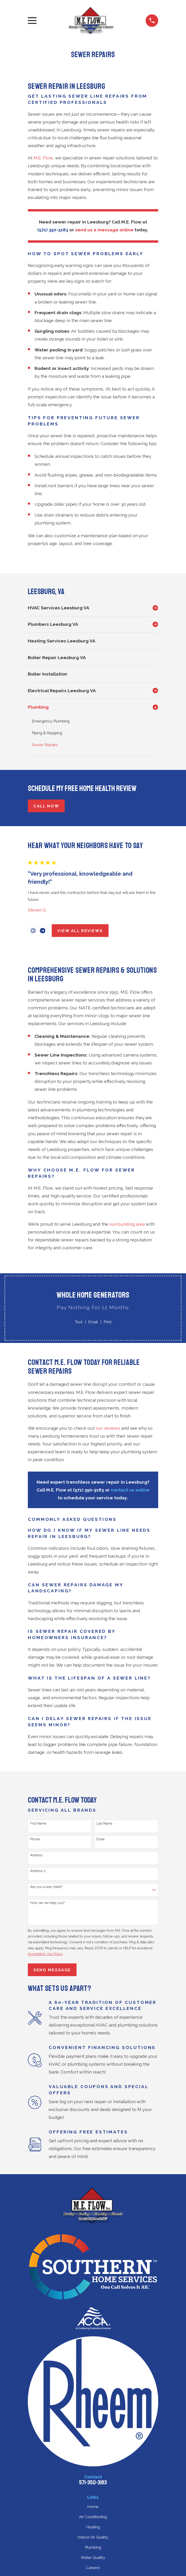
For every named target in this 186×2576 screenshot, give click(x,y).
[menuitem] (89, 608)
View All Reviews (80, 930)
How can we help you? (47, 1903)
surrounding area (127, 1224)
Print (108, 1322)
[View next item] (42, 930)
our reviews (108, 1428)
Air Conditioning (93, 2516)
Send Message (52, 1970)
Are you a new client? (46, 1887)
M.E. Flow (42, 157)
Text (78, 1322)
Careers (93, 2567)
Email (93, 1322)
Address (36, 1855)
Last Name (104, 1823)
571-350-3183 (93, 2482)
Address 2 (37, 1871)
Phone (35, 1839)
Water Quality (93, 2557)
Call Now (46, 806)
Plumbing (93, 2547)
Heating (93, 2527)
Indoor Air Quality (93, 2537)
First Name (38, 1823)
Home (93, 2506)
